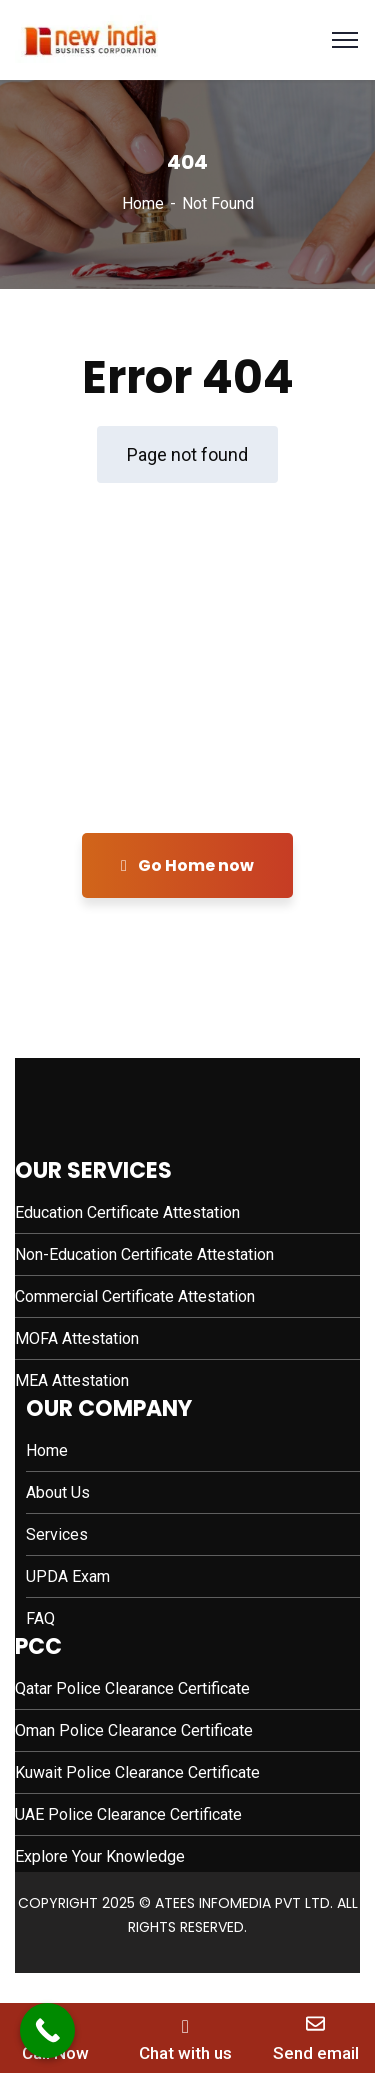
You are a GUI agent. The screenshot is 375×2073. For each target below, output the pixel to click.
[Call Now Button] (47, 2030)
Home (143, 203)
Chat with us (185, 2053)
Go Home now (187, 865)
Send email (316, 2053)
